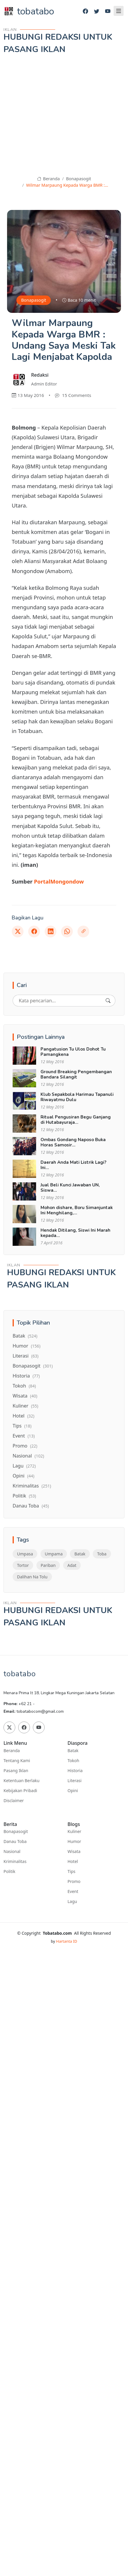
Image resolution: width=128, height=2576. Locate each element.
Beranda (48, 178)
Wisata (25, 1396)
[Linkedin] (50, 931)
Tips (22, 1426)
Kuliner (25, 1406)
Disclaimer (14, 1801)
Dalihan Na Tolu (32, 1577)
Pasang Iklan (16, 1771)
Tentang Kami (17, 1761)
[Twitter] (97, 11)
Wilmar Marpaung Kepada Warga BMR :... (67, 185)
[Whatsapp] (67, 931)
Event (24, 1436)
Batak (25, 1336)
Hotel (23, 1416)
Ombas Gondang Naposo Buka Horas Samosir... (73, 1142)
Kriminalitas (32, 1486)
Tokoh (24, 1386)
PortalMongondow (59, 881)
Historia (26, 1376)
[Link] (83, 931)
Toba (102, 1554)
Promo (25, 1446)
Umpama (54, 1554)
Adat (72, 1565)
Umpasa (25, 1554)
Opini (23, 1476)
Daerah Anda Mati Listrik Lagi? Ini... (73, 1165)
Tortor (23, 1565)
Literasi (25, 1356)
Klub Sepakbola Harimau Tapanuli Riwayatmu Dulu (77, 1097)
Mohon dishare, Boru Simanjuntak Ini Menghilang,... (77, 1210)
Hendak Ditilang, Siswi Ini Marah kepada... (75, 1232)
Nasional (28, 1456)
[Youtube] (108, 11)
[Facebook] (85, 11)
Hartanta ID (66, 1941)
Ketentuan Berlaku (21, 1781)
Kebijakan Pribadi (20, 1791)
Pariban (48, 1565)
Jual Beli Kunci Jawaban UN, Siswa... (70, 1187)
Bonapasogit (78, 178)
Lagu (24, 1466)
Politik (24, 1495)
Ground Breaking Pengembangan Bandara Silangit (76, 1074)
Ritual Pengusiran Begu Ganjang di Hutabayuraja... (76, 1119)
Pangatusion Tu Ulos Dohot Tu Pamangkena (73, 1051)
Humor (27, 1346)
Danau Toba (31, 1505)
